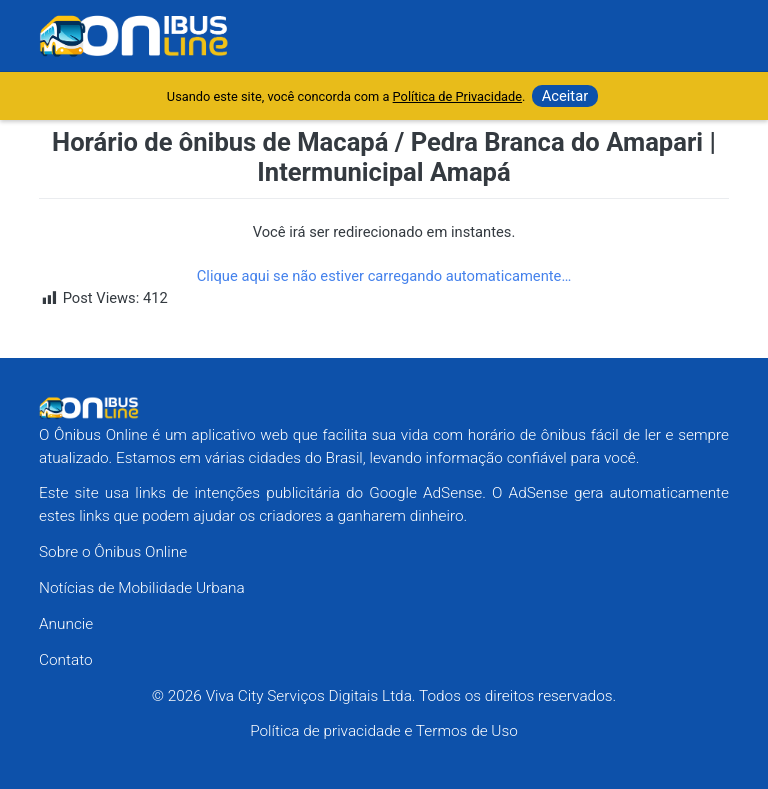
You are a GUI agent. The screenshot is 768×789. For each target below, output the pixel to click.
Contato (66, 660)
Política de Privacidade (457, 96)
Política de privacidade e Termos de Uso (384, 731)
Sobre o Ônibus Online (113, 552)
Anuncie (66, 624)
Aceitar (565, 96)
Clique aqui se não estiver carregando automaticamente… (384, 276)
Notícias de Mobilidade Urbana (142, 588)
